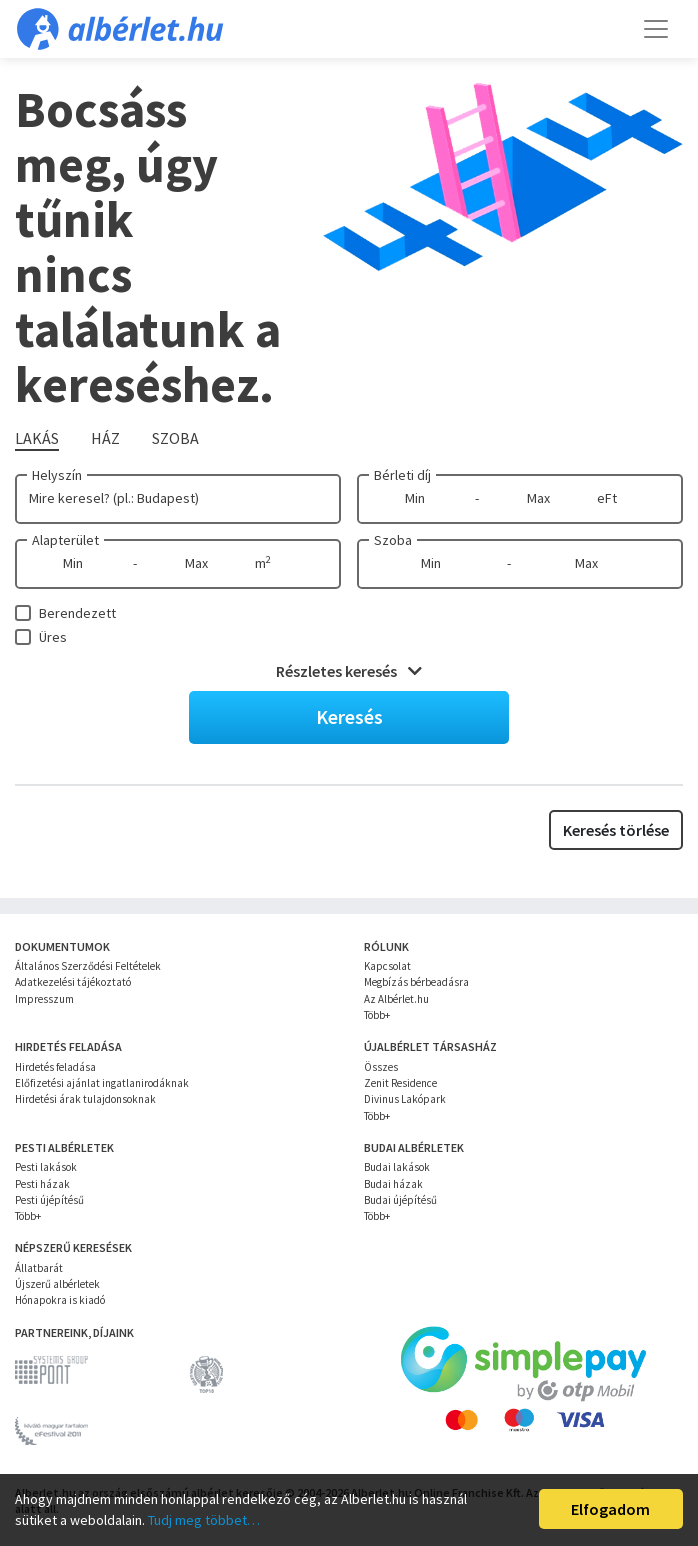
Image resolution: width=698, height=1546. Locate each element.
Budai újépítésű (400, 1200)
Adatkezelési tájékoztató (73, 982)
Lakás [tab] (37, 438)
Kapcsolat (387, 966)
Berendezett (77, 613)
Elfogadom (610, 1509)
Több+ (377, 1015)
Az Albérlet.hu (396, 999)
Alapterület (65, 540)
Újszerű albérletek (57, 1284)
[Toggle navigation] (656, 29)
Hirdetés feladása (55, 1067)
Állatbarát (39, 1268)
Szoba (393, 540)
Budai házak (393, 1184)
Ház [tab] (105, 438)
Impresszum (44, 999)
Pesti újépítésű (49, 1200)
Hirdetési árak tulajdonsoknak (85, 1099)
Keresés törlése (616, 830)
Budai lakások (397, 1167)
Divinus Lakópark (405, 1099)
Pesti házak (42, 1184)
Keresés (349, 716)
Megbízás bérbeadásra (416, 982)
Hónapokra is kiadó (60, 1300)
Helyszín (57, 475)
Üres (53, 637)
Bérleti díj (402, 475)
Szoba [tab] (175, 438)
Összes (381, 1067)
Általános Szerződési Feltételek (88, 966)
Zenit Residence (400, 1083)
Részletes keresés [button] (349, 671)
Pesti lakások (46, 1167)
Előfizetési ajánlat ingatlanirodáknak (102, 1083)
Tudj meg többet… (204, 1520)
